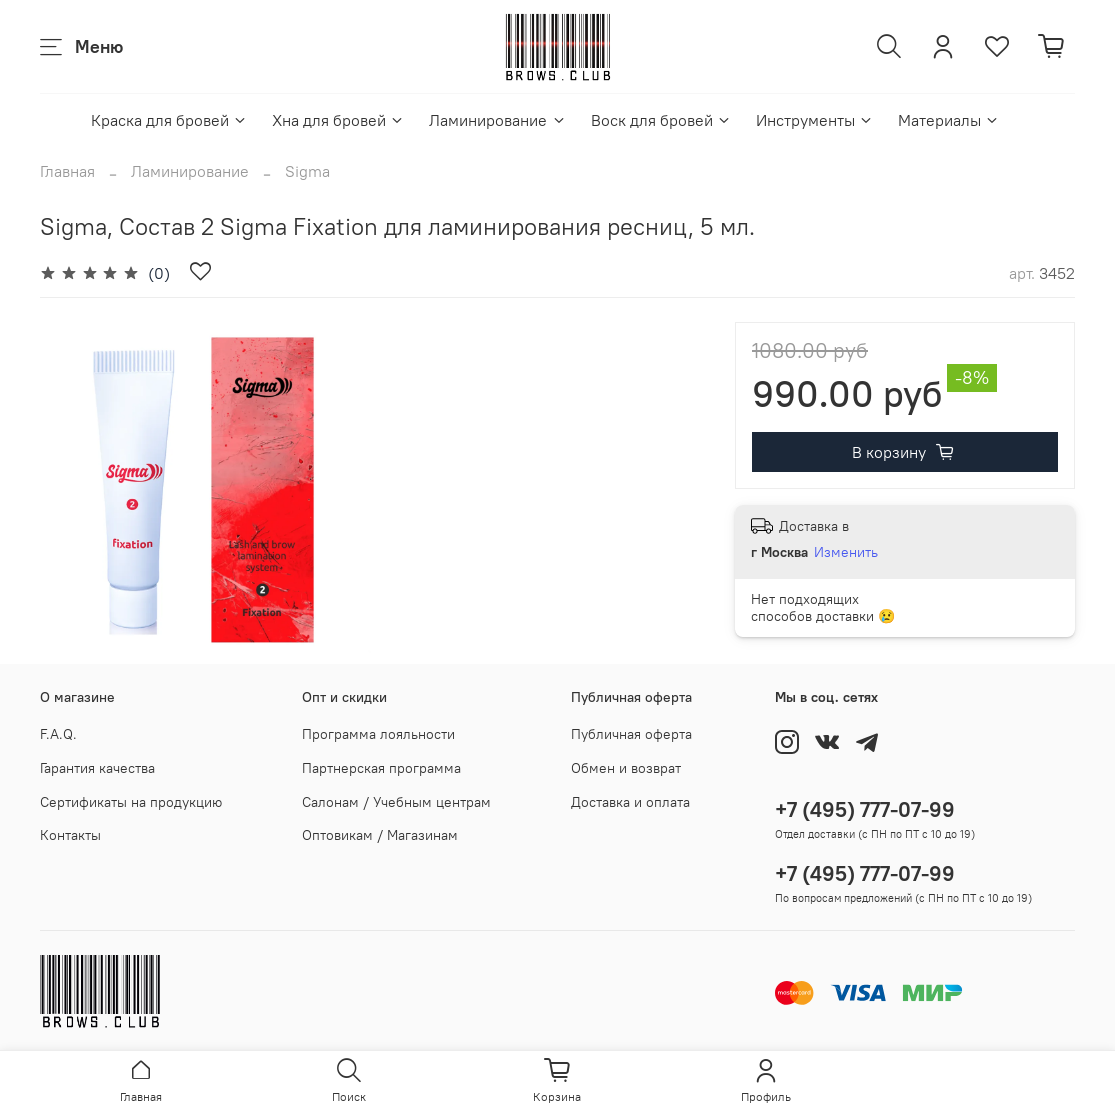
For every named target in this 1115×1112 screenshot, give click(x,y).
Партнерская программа (381, 768)
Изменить (846, 552)
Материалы (949, 120)
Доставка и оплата (630, 802)
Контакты (70, 835)
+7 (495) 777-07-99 (865, 809)
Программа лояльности (378, 734)
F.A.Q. (58, 734)
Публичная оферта (631, 734)
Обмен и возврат (626, 768)
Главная (67, 171)
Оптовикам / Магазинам (380, 835)
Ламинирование (497, 120)
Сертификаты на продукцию (131, 802)
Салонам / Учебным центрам (396, 802)
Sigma (307, 171)
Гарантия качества (97, 768)
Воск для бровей (661, 120)
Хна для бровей (338, 120)
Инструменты (815, 120)
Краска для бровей (169, 120)
